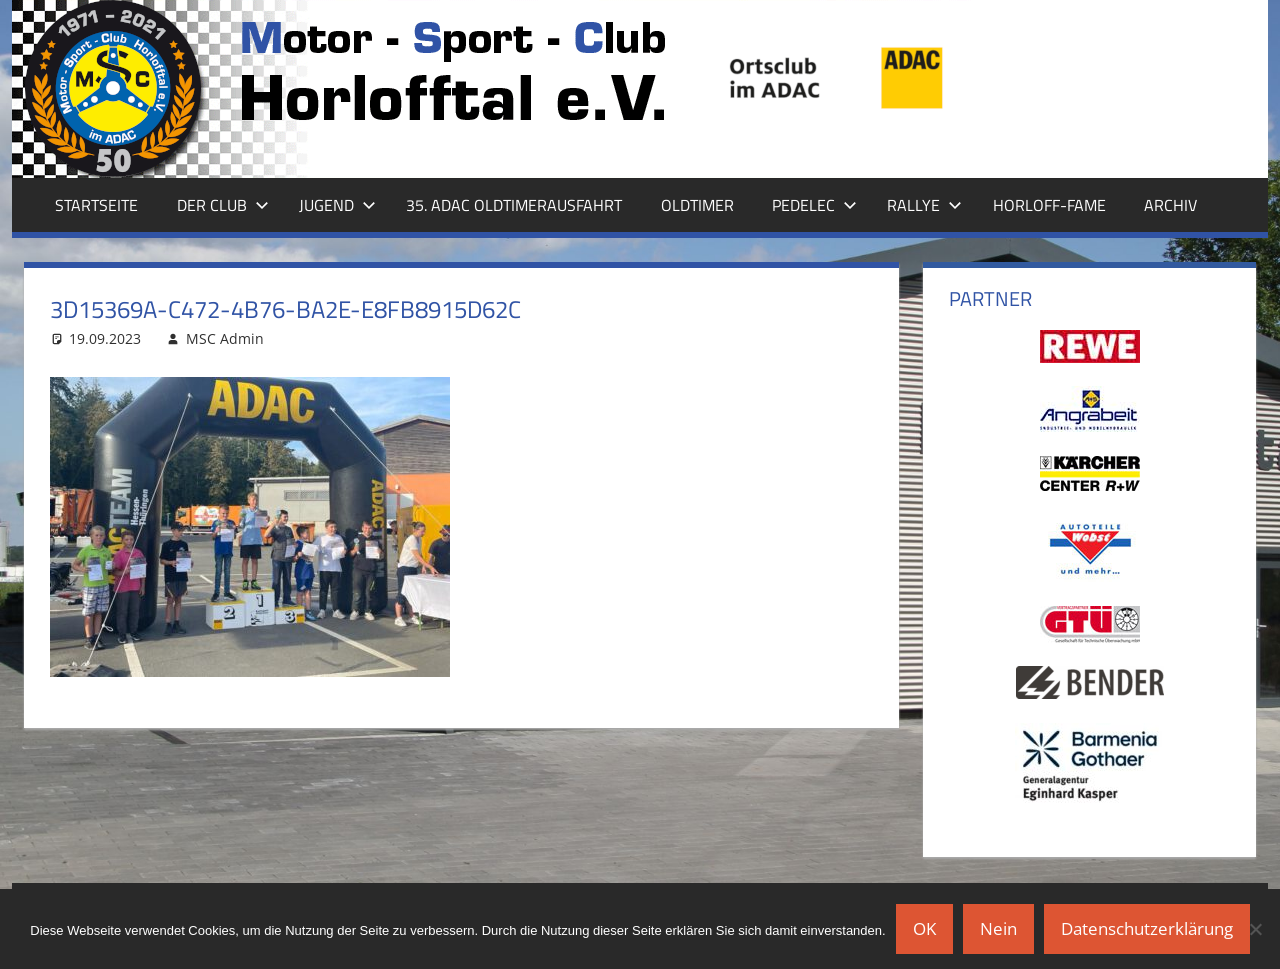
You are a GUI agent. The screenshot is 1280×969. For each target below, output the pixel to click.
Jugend (337, 205)
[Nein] (1255, 929)
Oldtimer (697, 205)
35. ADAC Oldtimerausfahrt (514, 205)
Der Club (223, 205)
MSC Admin (225, 338)
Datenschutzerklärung (1147, 928)
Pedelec (814, 205)
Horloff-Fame (1049, 205)
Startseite (96, 205)
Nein (998, 928)
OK (924, 928)
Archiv (1170, 205)
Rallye (924, 205)
